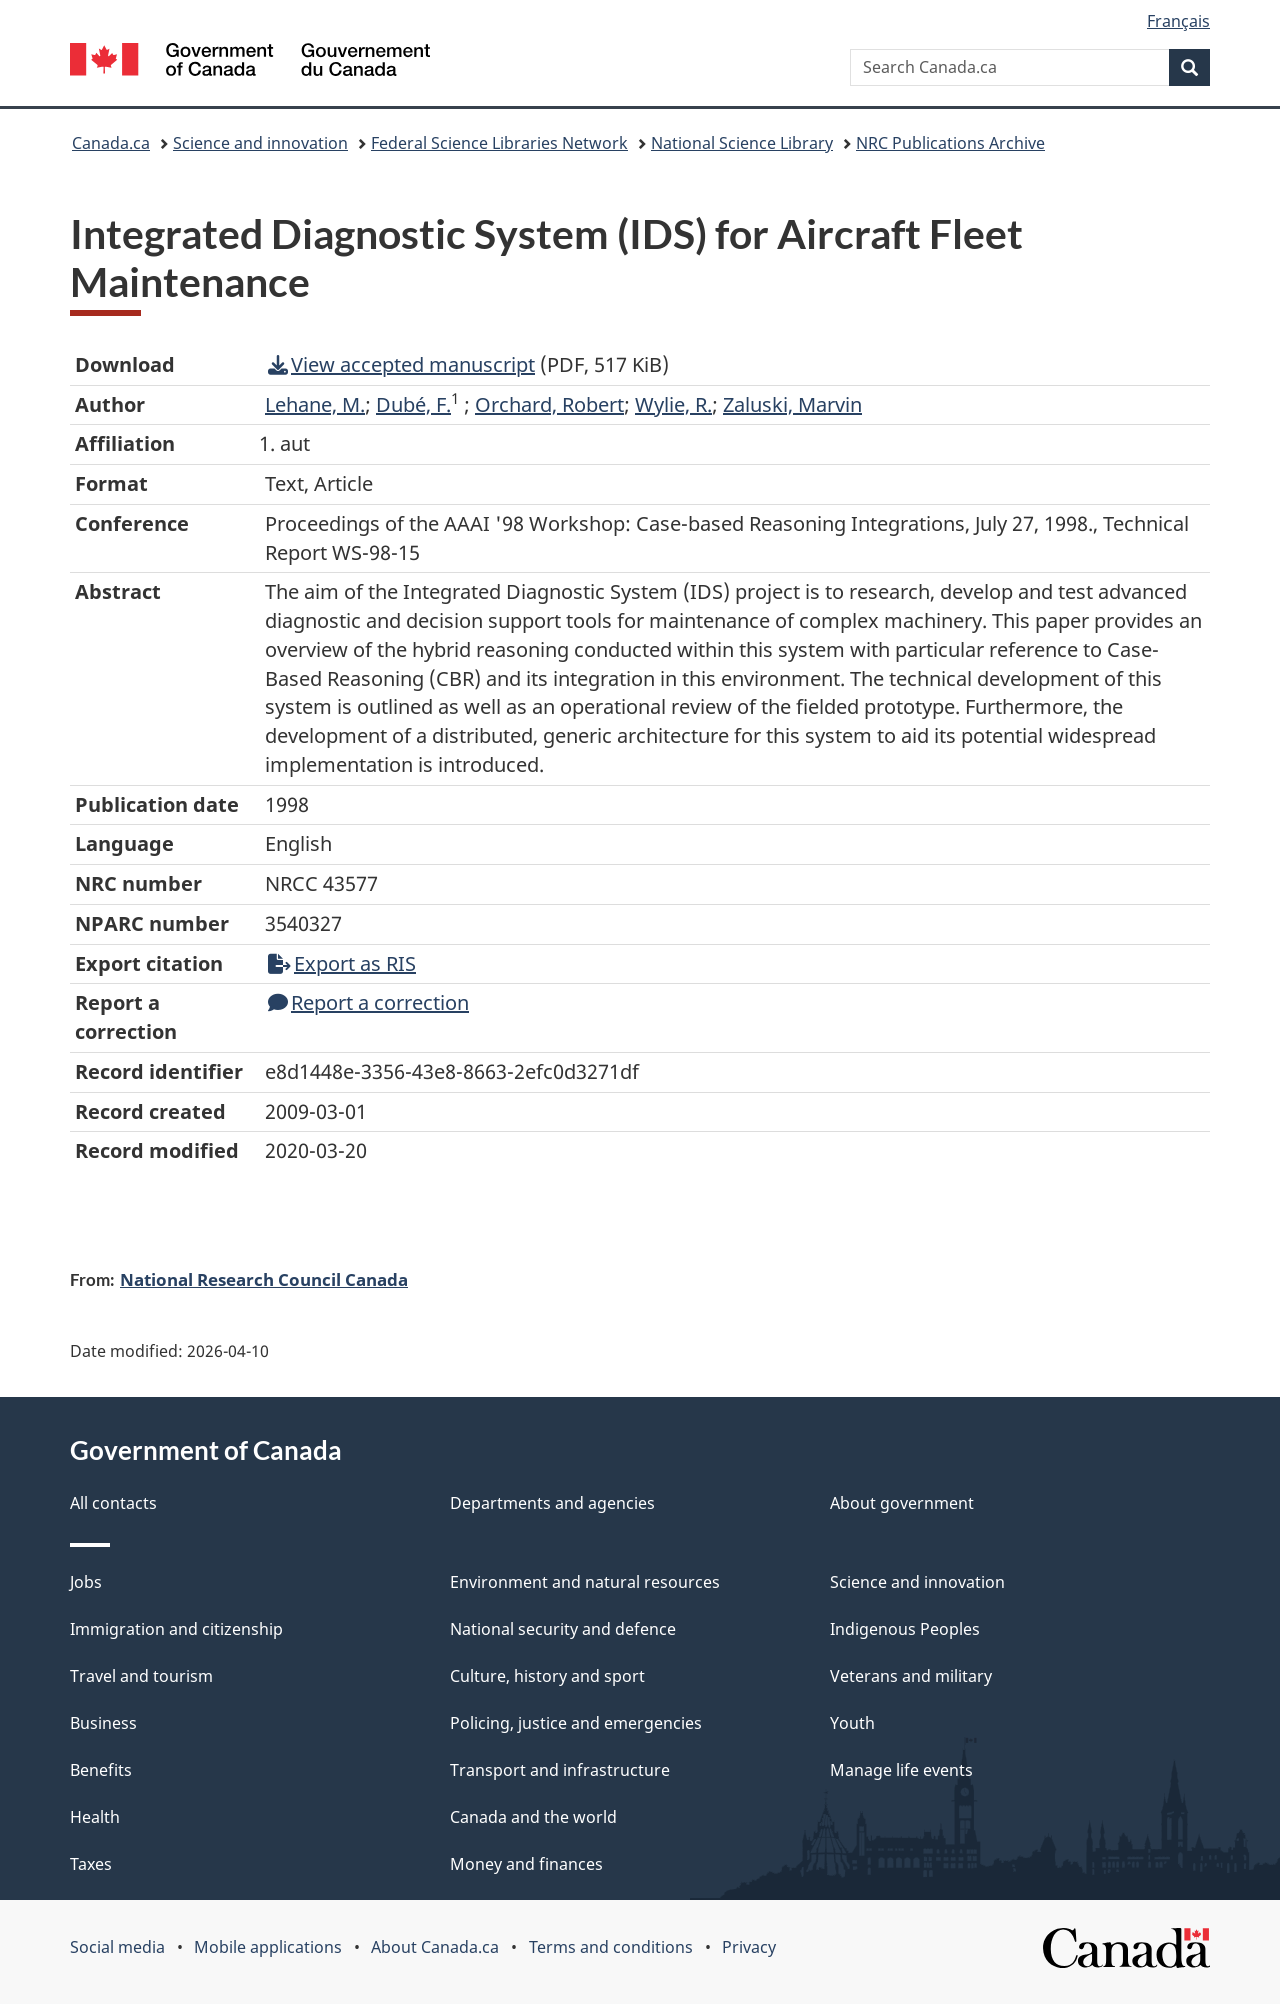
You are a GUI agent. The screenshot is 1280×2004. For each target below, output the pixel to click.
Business (103, 1723)
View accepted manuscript (401, 364)
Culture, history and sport (547, 1676)
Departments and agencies (552, 1503)
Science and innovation (260, 143)
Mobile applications (268, 1947)
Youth (852, 1723)
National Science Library (742, 143)
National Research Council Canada (264, 1279)
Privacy (749, 1947)
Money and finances (526, 1864)
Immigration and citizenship (176, 1629)
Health (95, 1817)
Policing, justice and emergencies (576, 1723)
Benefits (101, 1770)
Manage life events (901, 1770)
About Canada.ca (435, 1947)
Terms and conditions (611, 1947)
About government (902, 1503)
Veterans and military (911, 1676)
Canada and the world (533, 1817)
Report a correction (368, 1002)
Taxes (91, 1864)
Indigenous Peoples (905, 1629)
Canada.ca (111, 143)
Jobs (86, 1582)
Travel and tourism (141, 1676)
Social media (117, 1947)
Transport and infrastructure (560, 1770)
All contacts (113, 1503)
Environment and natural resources (585, 1582)
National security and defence (563, 1629)
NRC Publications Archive (950, 143)
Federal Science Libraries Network (499, 143)
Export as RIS (342, 963)
